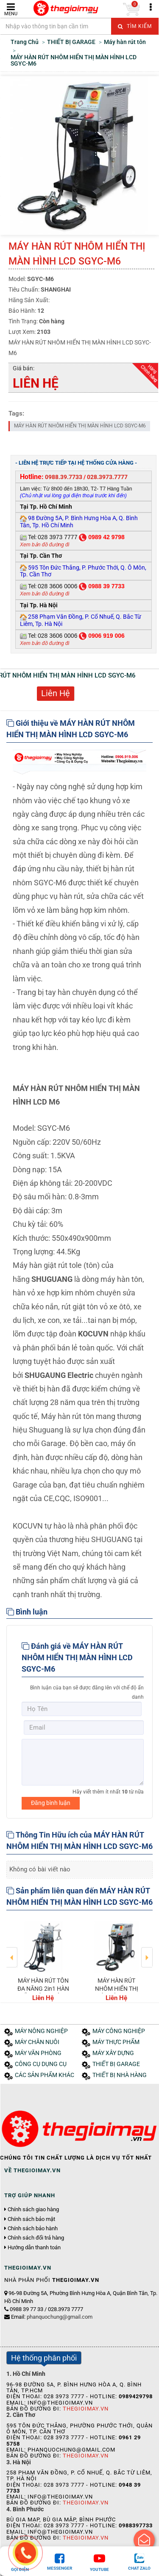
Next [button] (147, 1951)
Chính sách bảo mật (31, 2219)
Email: (51, 2317)
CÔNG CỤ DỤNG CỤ (41, 2064)
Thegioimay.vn (86, 2408)
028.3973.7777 (107, 477)
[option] (43, 1960)
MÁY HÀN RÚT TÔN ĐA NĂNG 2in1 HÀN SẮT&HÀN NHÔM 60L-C (43, 1992)
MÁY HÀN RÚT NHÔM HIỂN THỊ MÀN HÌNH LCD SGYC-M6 (80, 426)
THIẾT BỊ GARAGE (116, 2064)
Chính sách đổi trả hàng (36, 2238)
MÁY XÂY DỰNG (113, 2053)
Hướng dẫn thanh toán (34, 2248)
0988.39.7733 (63, 477)
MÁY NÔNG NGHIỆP (41, 2031)
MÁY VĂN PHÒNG (38, 2053)
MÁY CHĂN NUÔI (37, 2042)
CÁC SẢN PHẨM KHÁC (44, 2075)
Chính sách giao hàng (33, 2209)
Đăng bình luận (50, 1802)
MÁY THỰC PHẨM (115, 2042)
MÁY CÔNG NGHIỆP (118, 2031)
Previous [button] (12, 1951)
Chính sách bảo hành (33, 2229)
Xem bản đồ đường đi (44, 545)
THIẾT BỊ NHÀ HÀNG (119, 2075)
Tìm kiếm (135, 26)
